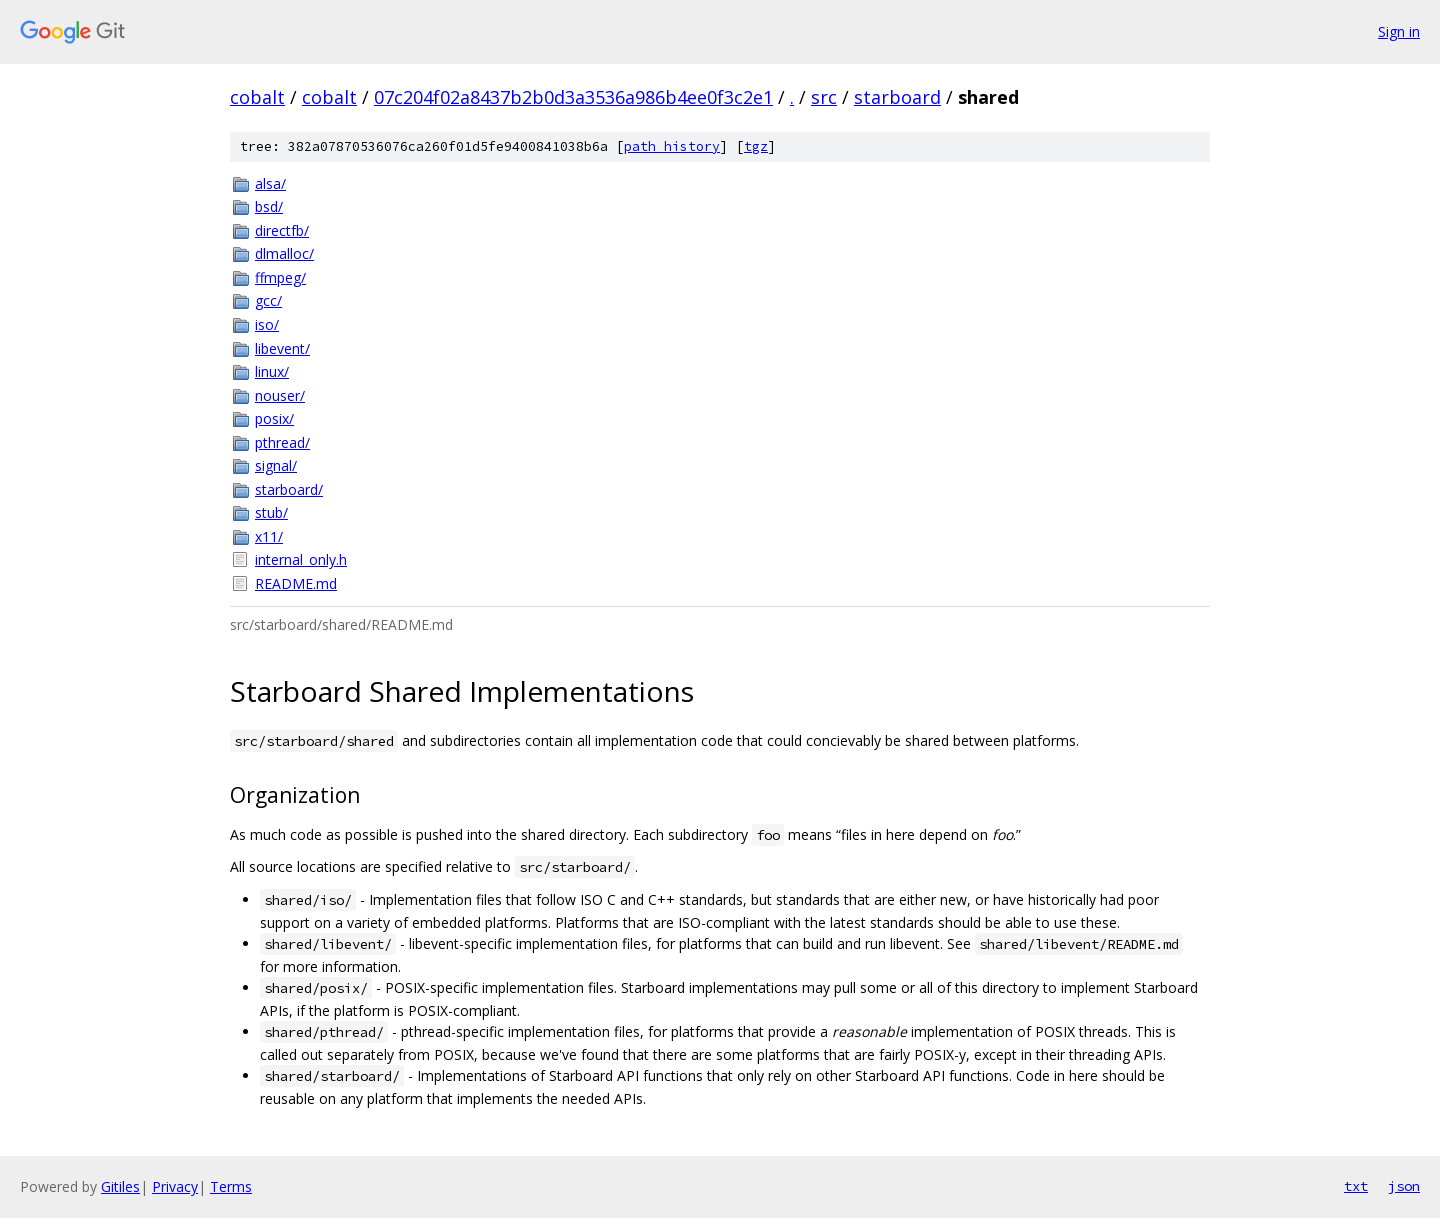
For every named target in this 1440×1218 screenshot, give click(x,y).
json (1404, 1186)
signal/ (276, 465)
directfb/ (282, 230)
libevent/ (282, 348)
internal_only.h (301, 559)
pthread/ (282, 442)
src (824, 97)
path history (672, 146)
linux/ (272, 371)
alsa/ (270, 183)
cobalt (257, 97)
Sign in (1399, 31)
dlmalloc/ (284, 253)
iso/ (267, 324)
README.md (296, 583)
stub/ (271, 512)
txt (1356, 1186)
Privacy (175, 1186)
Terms (231, 1186)
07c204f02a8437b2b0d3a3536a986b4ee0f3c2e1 (573, 97)
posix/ (274, 418)
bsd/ (269, 206)
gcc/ (268, 300)
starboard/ (289, 489)
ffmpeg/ (280, 277)
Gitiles (120, 1186)
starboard (897, 97)
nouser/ (280, 395)
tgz (756, 146)
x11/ (269, 536)
